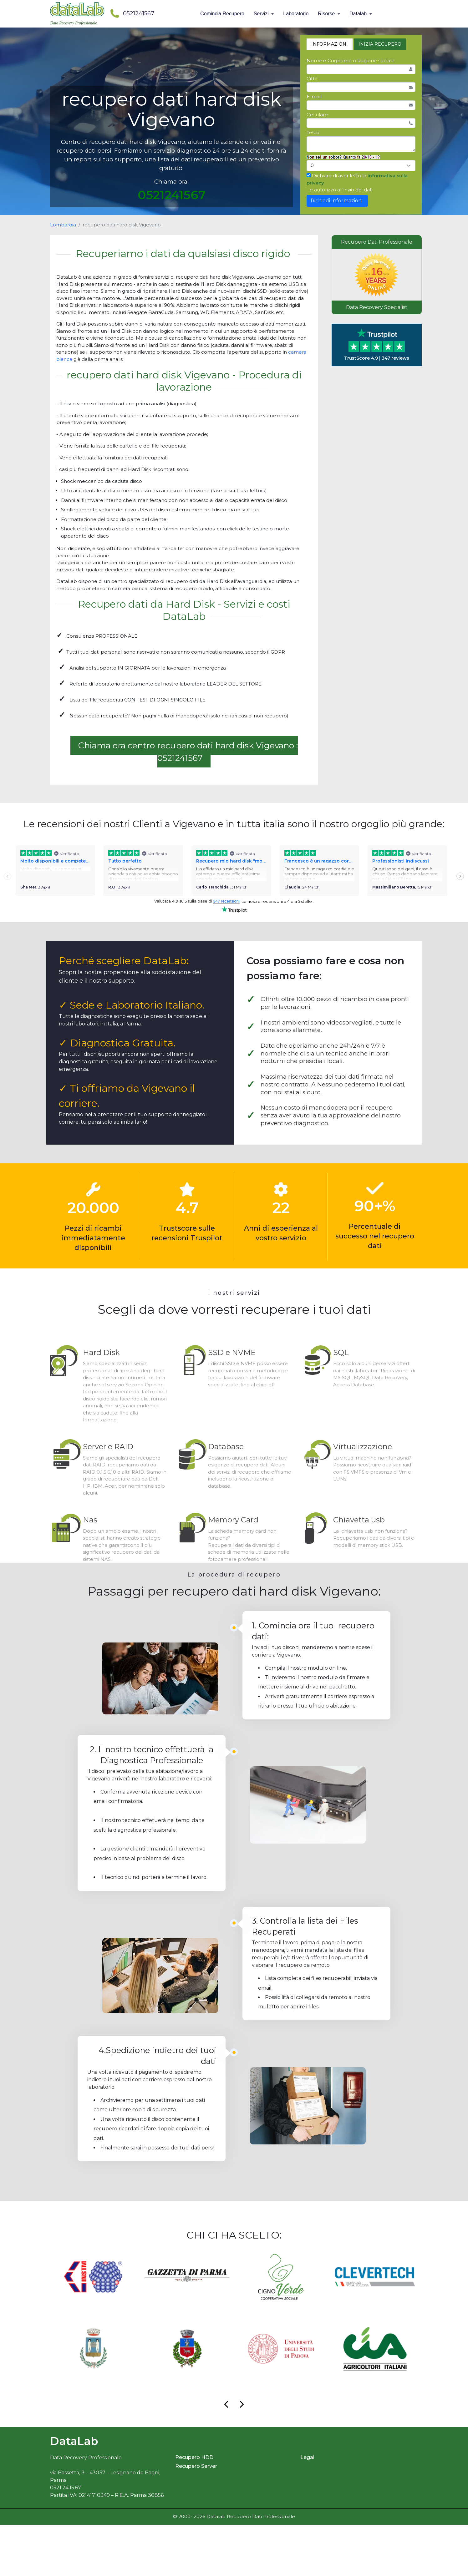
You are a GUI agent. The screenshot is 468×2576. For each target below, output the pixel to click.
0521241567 (132, 13)
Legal (307, 2509)
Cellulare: (318, 115)
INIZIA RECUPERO (380, 44)
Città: (312, 79)
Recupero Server (196, 2518)
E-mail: (315, 96)
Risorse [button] (327, 13)
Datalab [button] (358, 13)
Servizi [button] (262, 13)
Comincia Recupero (222, 13)
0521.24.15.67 (65, 2539)
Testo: (313, 132)
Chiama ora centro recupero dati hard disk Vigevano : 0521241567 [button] (188, 751)
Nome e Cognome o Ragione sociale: (351, 60)
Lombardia (63, 225)
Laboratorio (295, 13)
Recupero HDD (194, 2509)
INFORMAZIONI (329, 44)
